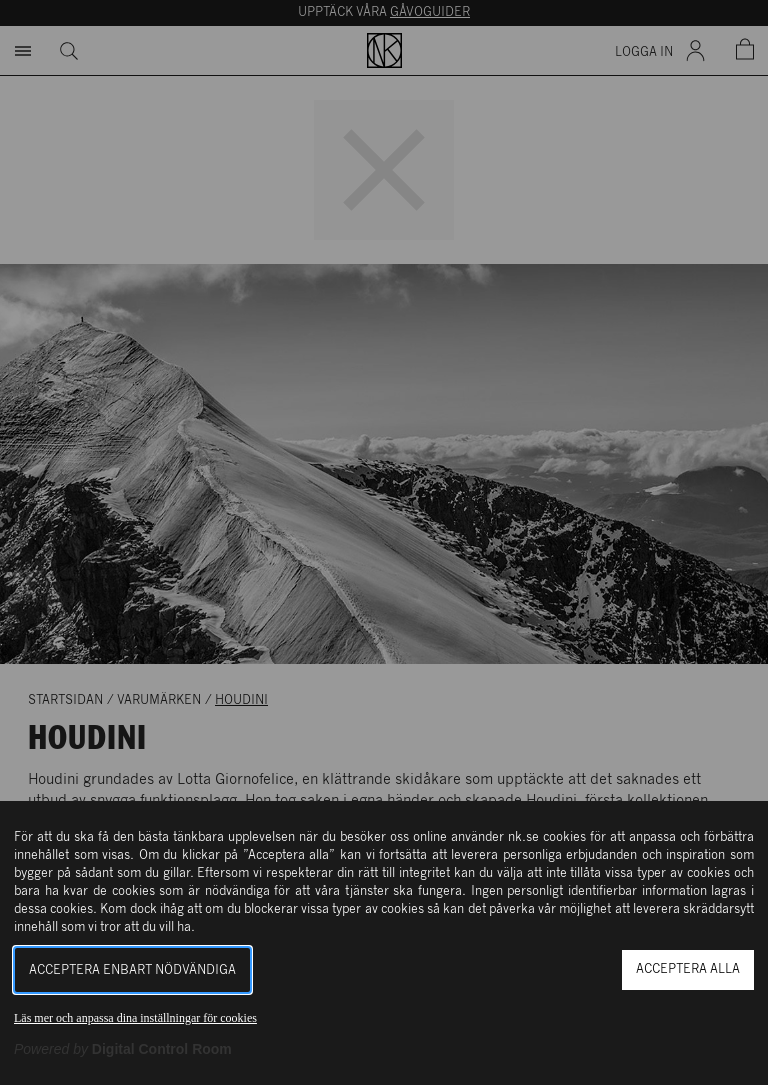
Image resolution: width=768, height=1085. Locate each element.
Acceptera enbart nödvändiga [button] (132, 970)
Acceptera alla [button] (688, 969)
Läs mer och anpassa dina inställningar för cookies (135, 1018)
